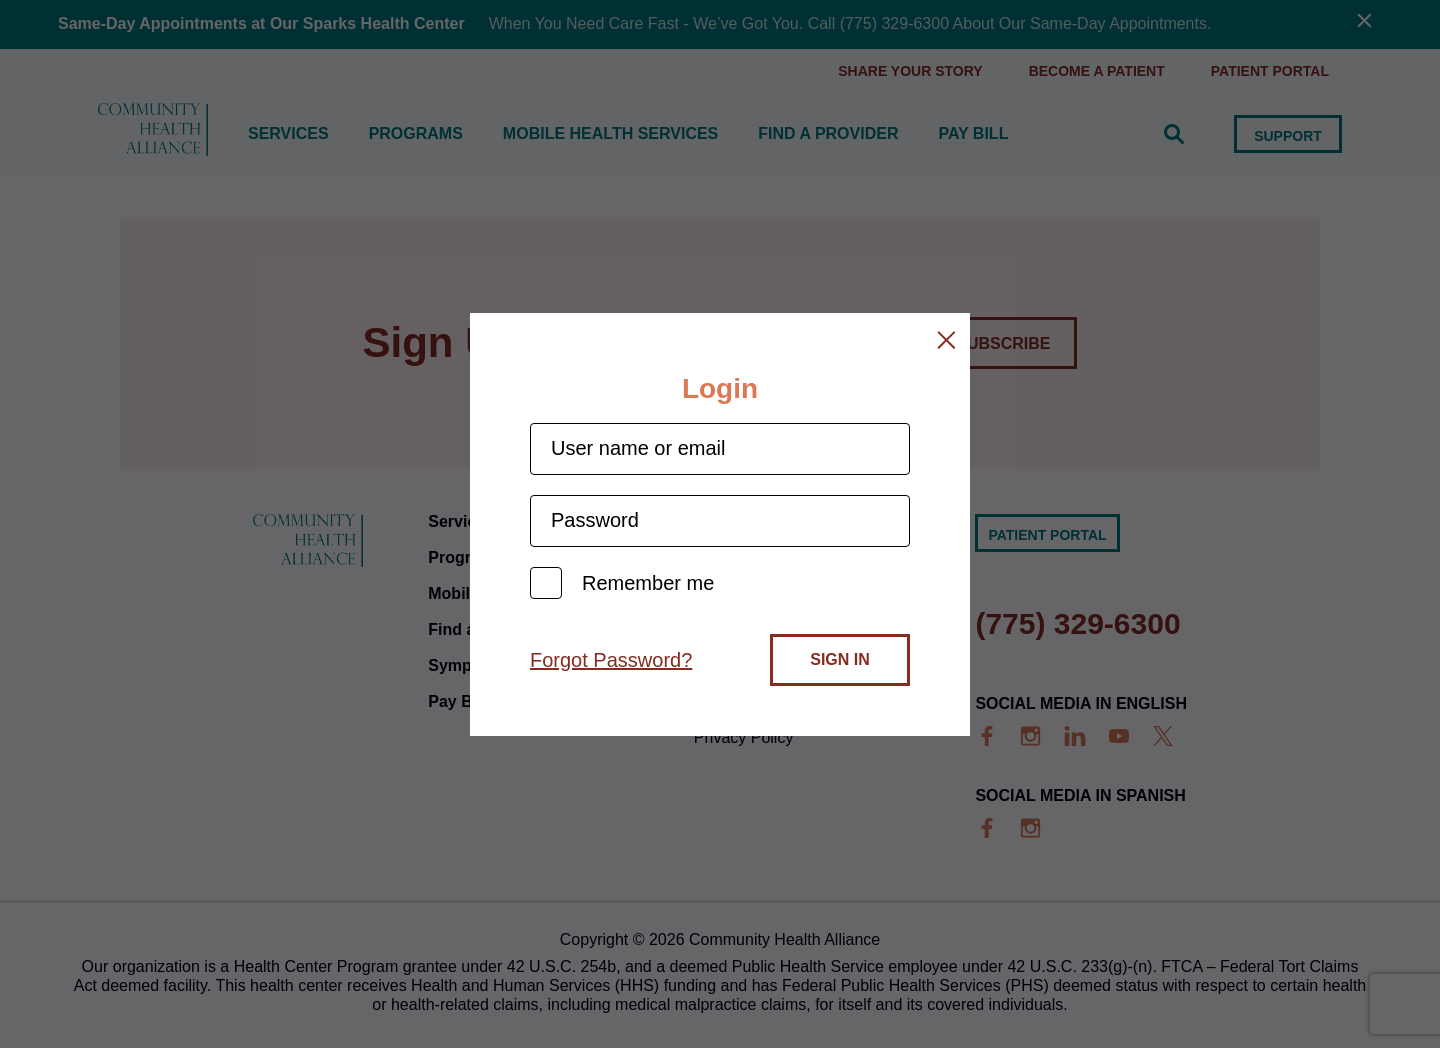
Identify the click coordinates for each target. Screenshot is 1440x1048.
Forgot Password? (611, 660)
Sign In (840, 659)
